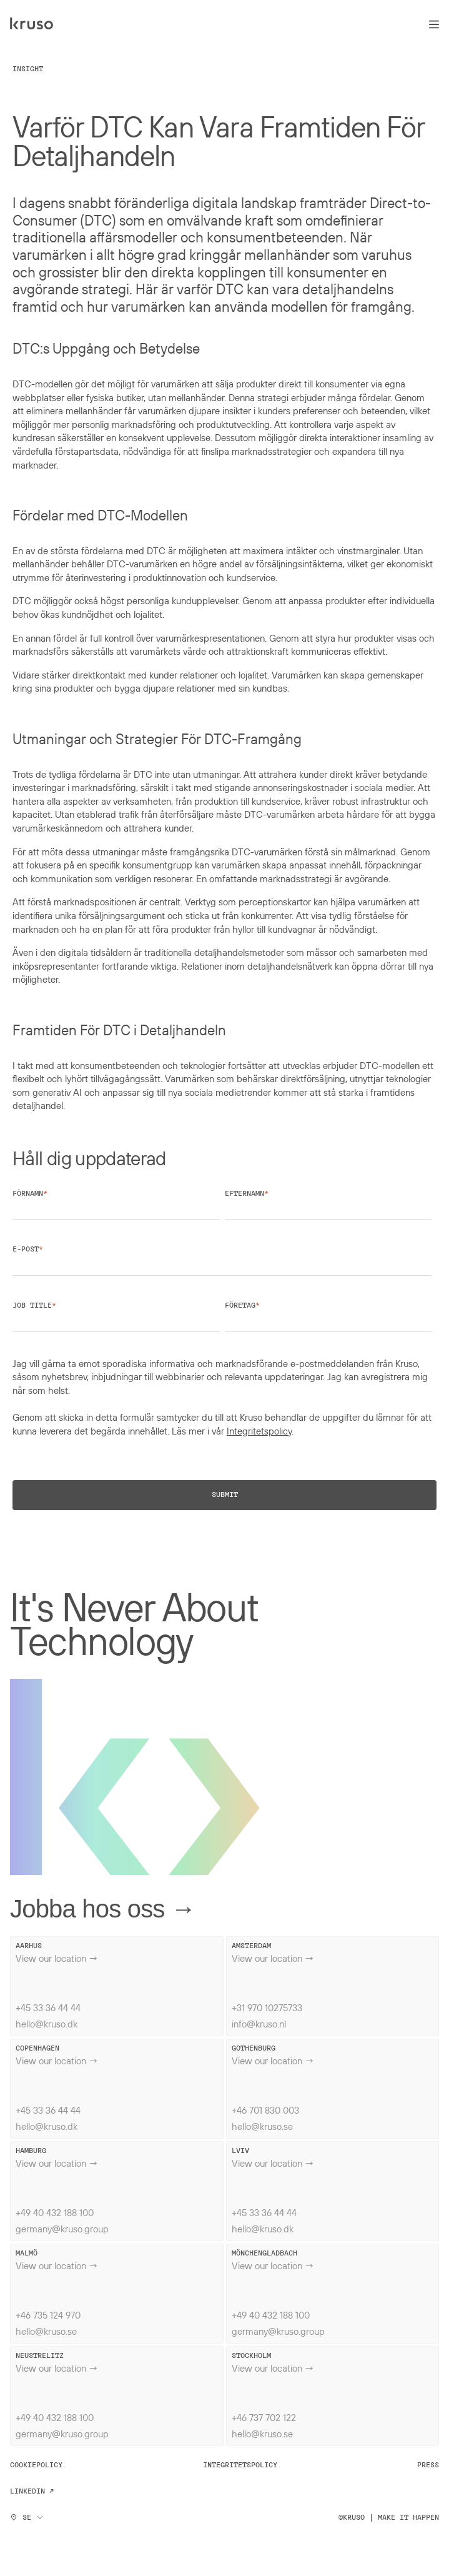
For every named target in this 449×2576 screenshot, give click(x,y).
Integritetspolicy (259, 1431)
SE (27, 2517)
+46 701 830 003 (265, 2110)
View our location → (57, 1958)
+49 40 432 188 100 (55, 2212)
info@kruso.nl (259, 2023)
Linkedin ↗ (32, 2490)
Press (428, 2465)
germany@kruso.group (62, 2228)
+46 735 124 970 (48, 2315)
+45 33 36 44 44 (48, 2007)
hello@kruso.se (262, 2126)
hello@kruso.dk (46, 2023)
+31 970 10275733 (267, 2007)
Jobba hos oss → (102, 1908)
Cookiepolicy (36, 2465)
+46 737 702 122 (264, 2417)
